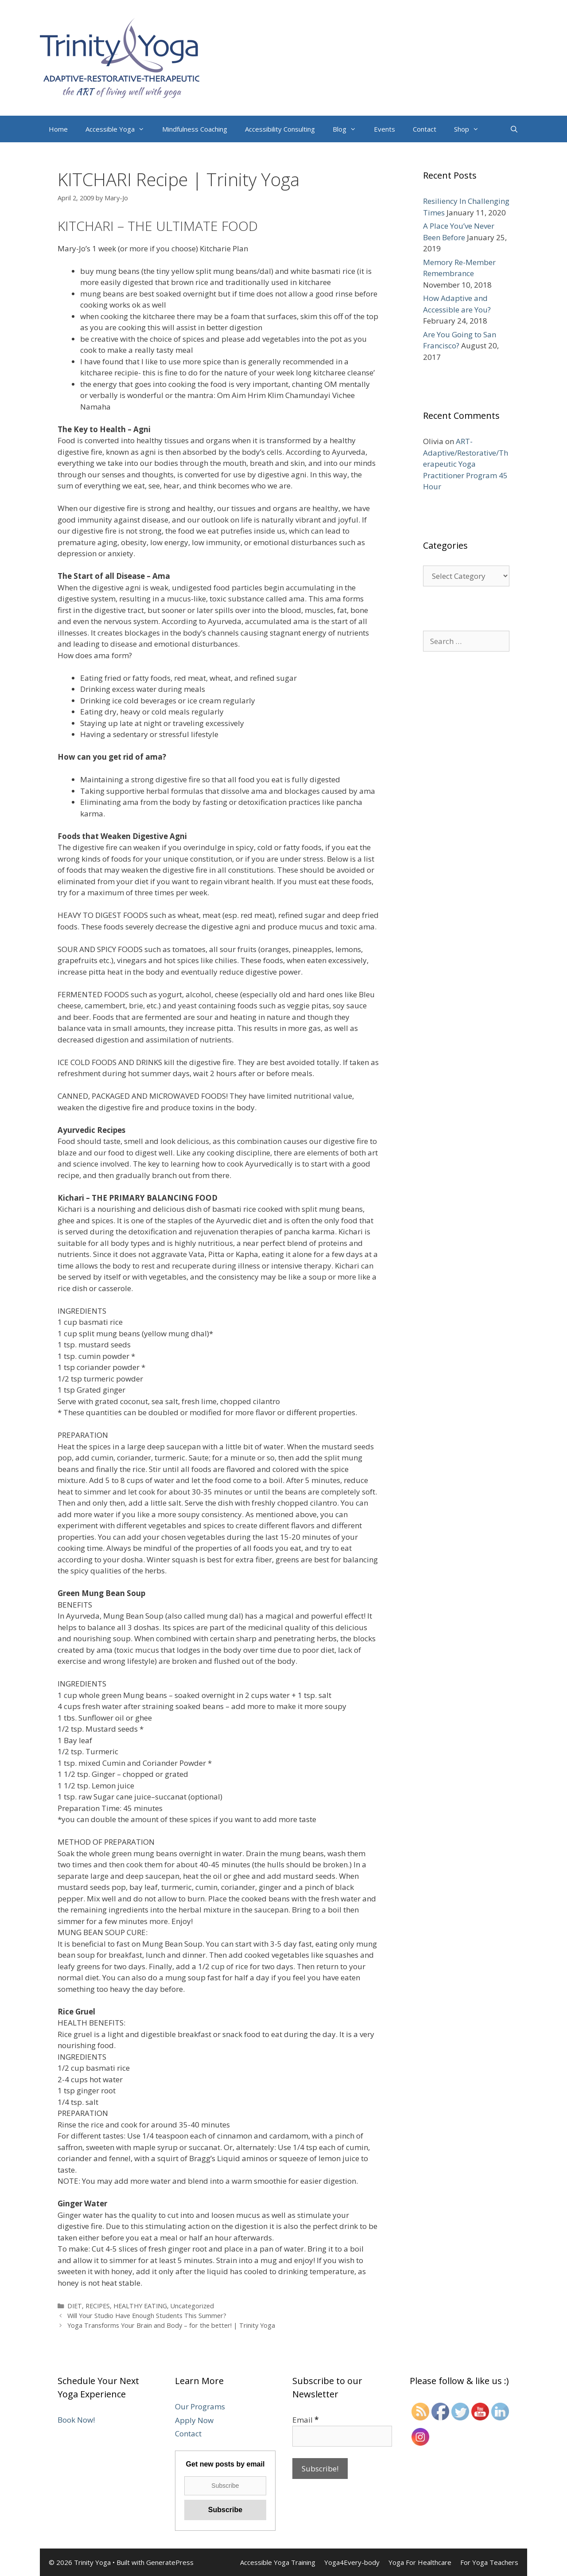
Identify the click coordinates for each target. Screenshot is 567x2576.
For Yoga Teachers (489, 2562)
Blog (349, 129)
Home (58, 129)
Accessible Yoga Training (277, 2562)
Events (384, 129)
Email (305, 2420)
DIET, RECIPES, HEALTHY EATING (117, 2306)
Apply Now (194, 2420)
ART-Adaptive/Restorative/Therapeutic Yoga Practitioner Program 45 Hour (465, 464)
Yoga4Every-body (352, 2562)
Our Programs (200, 2406)
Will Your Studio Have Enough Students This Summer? (146, 2315)
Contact (424, 129)
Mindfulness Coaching (194, 129)
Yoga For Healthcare (419, 2562)
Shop (471, 129)
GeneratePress (170, 2562)
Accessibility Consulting (280, 129)
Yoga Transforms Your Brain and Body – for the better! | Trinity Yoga (171, 2325)
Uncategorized (192, 2306)
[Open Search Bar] (514, 129)
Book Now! (76, 2420)
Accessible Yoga (119, 129)
